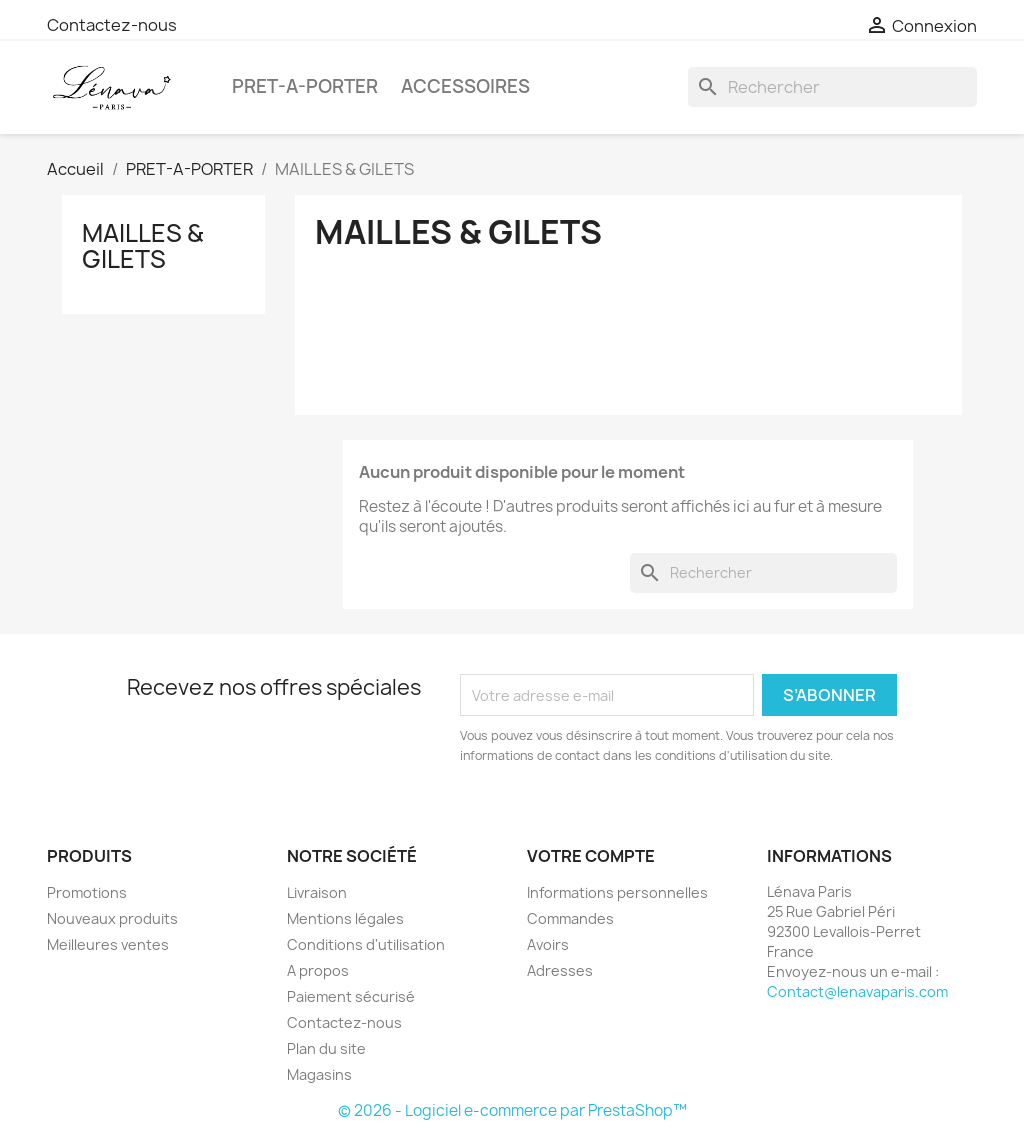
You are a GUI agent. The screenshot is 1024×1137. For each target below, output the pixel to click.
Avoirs (548, 944)
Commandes (570, 918)
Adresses (560, 970)
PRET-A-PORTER (305, 86)
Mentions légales (345, 918)
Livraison (317, 892)
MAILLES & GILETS (142, 246)
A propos (318, 970)
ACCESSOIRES (465, 86)
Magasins (319, 1074)
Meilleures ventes (108, 944)
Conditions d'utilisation (366, 944)
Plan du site (326, 1048)
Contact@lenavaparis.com (857, 991)
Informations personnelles (617, 892)
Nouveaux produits (112, 918)
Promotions (87, 892)
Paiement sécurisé (351, 996)
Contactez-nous (112, 25)
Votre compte (591, 856)
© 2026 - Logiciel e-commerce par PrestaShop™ (512, 1110)
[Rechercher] (832, 87)
